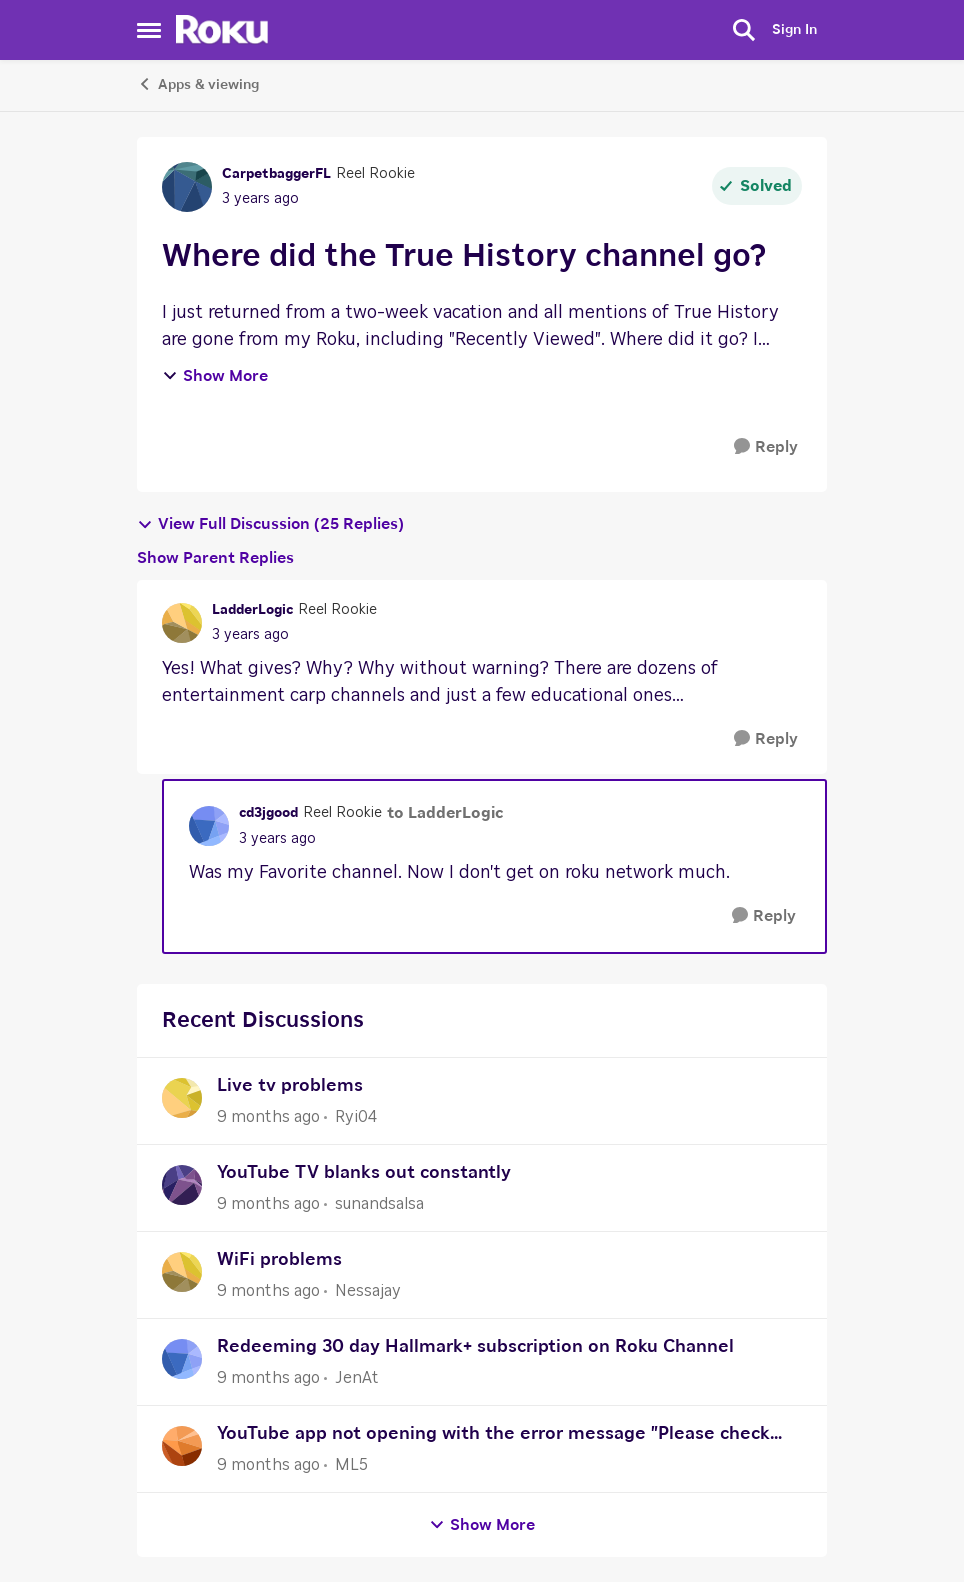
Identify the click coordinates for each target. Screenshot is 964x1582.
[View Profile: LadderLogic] (182, 623)
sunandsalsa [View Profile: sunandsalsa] (379, 1204)
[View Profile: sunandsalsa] (182, 1185)
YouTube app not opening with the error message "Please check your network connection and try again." (493, 1436)
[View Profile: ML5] (182, 1446)
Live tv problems (290, 1086)
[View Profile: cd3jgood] (209, 826)
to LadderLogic (445, 813)
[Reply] (766, 447)
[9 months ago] (268, 1117)
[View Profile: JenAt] (182, 1359)
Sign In (794, 30)
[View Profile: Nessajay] (182, 1272)
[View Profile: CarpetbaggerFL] (187, 187)
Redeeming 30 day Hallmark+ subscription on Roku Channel (475, 1347)
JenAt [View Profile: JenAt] (357, 1378)
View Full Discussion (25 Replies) (270, 524)
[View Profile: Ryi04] (182, 1098)
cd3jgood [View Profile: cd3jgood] (268, 813)
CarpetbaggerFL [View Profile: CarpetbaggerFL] (276, 174)
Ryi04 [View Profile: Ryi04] (356, 1117)
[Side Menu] (149, 30)
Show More (215, 376)
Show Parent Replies (215, 558)
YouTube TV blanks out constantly (364, 1173)
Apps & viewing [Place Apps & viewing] (198, 84)
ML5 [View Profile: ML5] (351, 1465)
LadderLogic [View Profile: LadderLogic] (252, 610)
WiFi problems (279, 1260)
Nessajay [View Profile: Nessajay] (368, 1291)
